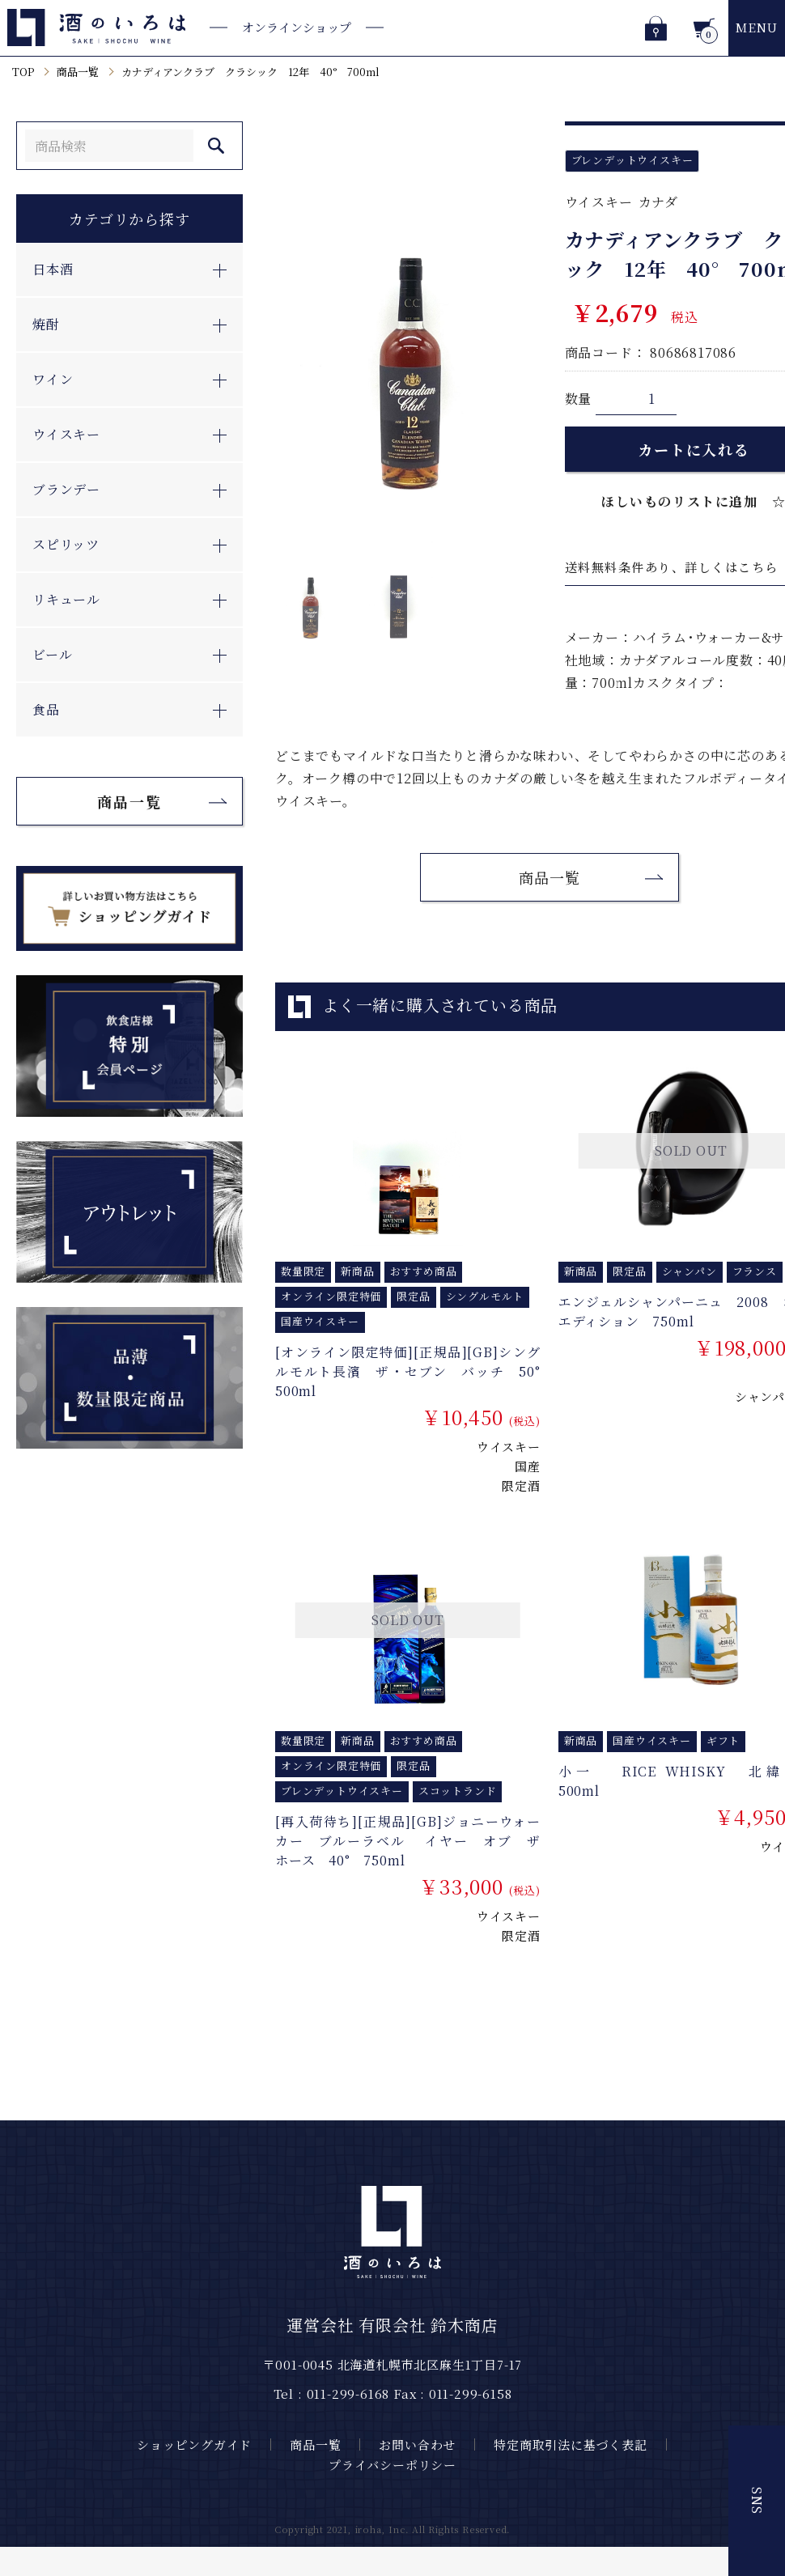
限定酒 (521, 1485)
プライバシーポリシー (392, 2465)
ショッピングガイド (194, 2444)
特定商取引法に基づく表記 (570, 2444)
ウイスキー (599, 202)
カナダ (658, 202)
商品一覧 (78, 71)
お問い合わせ (417, 2444)
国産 (528, 1466)
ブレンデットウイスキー (632, 160)
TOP (23, 71)
